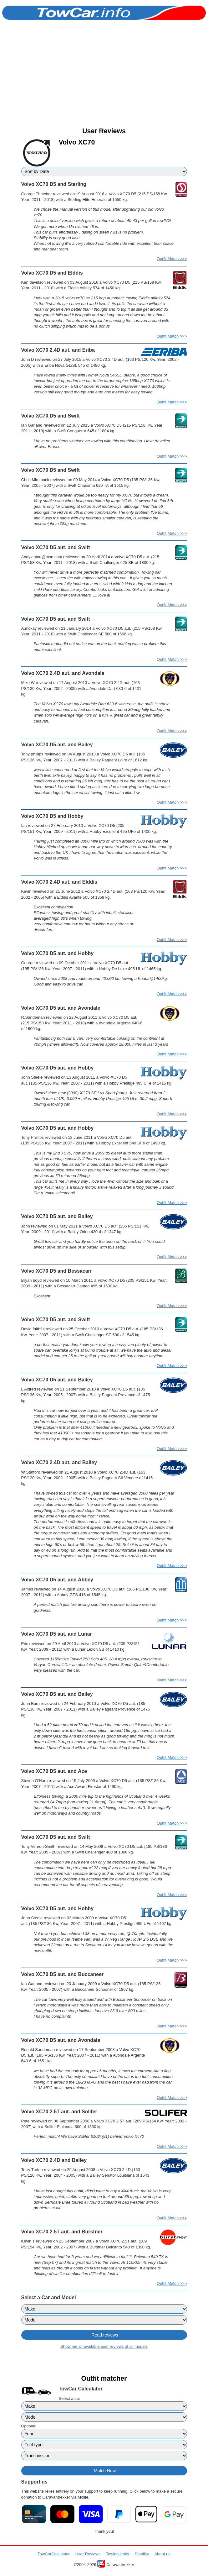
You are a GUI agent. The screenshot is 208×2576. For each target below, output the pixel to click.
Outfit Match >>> (172, 258)
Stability (142, 2554)
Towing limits (117, 2554)
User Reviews (87, 2554)
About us (162, 2554)
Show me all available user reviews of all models (104, 2346)
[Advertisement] (104, 79)
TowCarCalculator (54, 2554)
